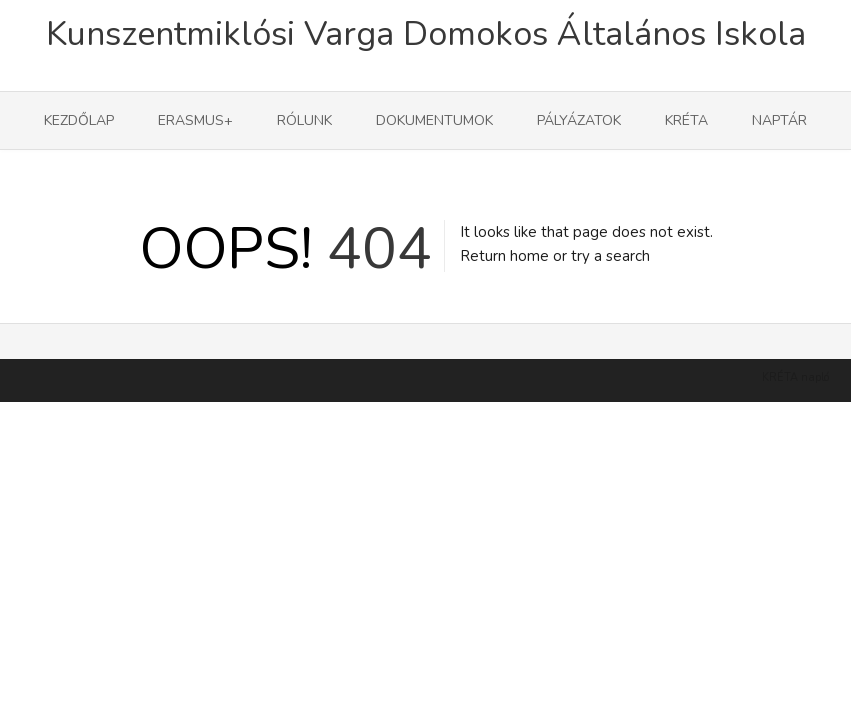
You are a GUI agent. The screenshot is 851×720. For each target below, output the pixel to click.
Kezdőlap (79, 120)
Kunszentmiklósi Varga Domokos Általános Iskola (426, 34)
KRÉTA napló (795, 409)
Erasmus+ (195, 120)
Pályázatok (579, 120)
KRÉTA (686, 120)
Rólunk (304, 120)
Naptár (779, 120)
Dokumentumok (434, 120)
